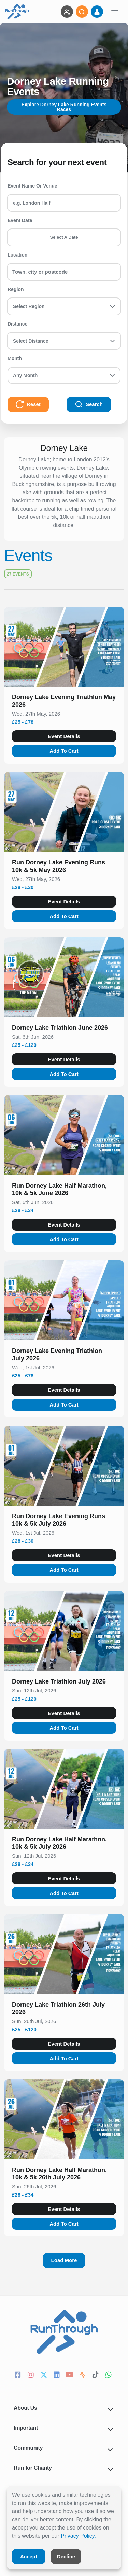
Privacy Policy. (78, 2536)
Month (15, 358)
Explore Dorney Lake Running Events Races (64, 107)
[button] (64, 702)
